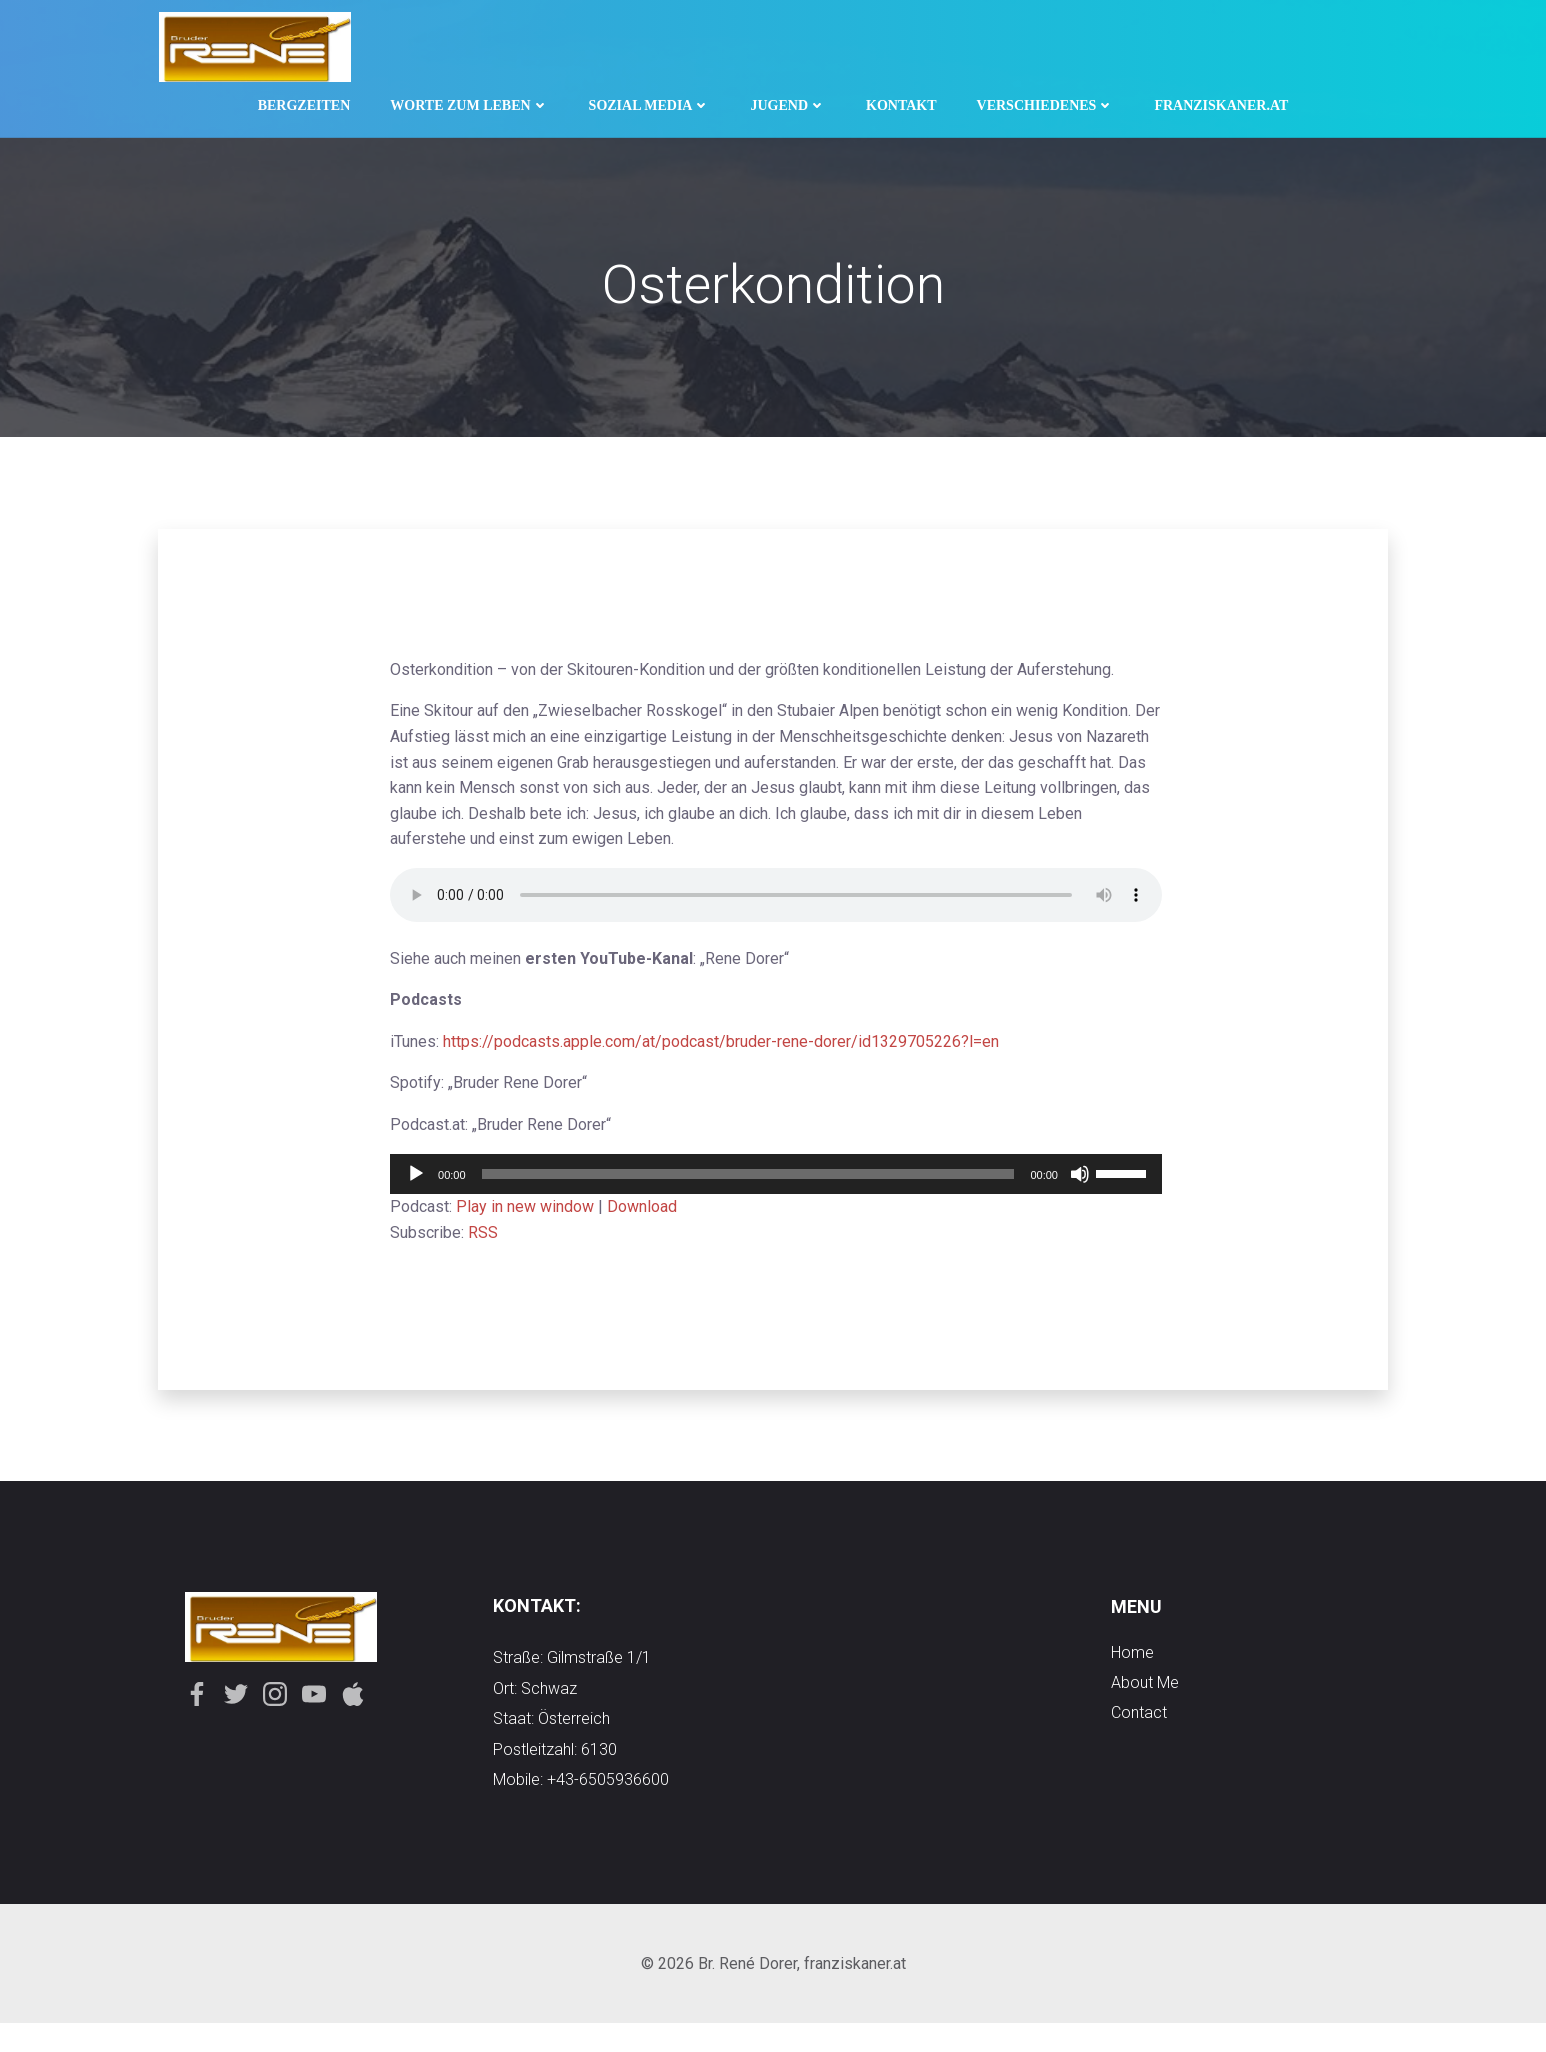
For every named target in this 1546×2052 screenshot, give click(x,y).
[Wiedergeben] (426, 1181)
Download (652, 1213)
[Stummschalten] (1055, 1181)
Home (1132, 1672)
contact (1139, 1732)
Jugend (788, 101)
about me (1145, 1702)
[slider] (740, 1181)
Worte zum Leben (469, 101)
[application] (769, 1181)
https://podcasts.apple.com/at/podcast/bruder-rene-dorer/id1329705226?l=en (731, 1049)
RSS (493, 1240)
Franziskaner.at (1221, 101)
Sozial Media (650, 101)
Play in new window (535, 1213)
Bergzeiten (304, 101)
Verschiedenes (1046, 101)
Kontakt (901, 101)
